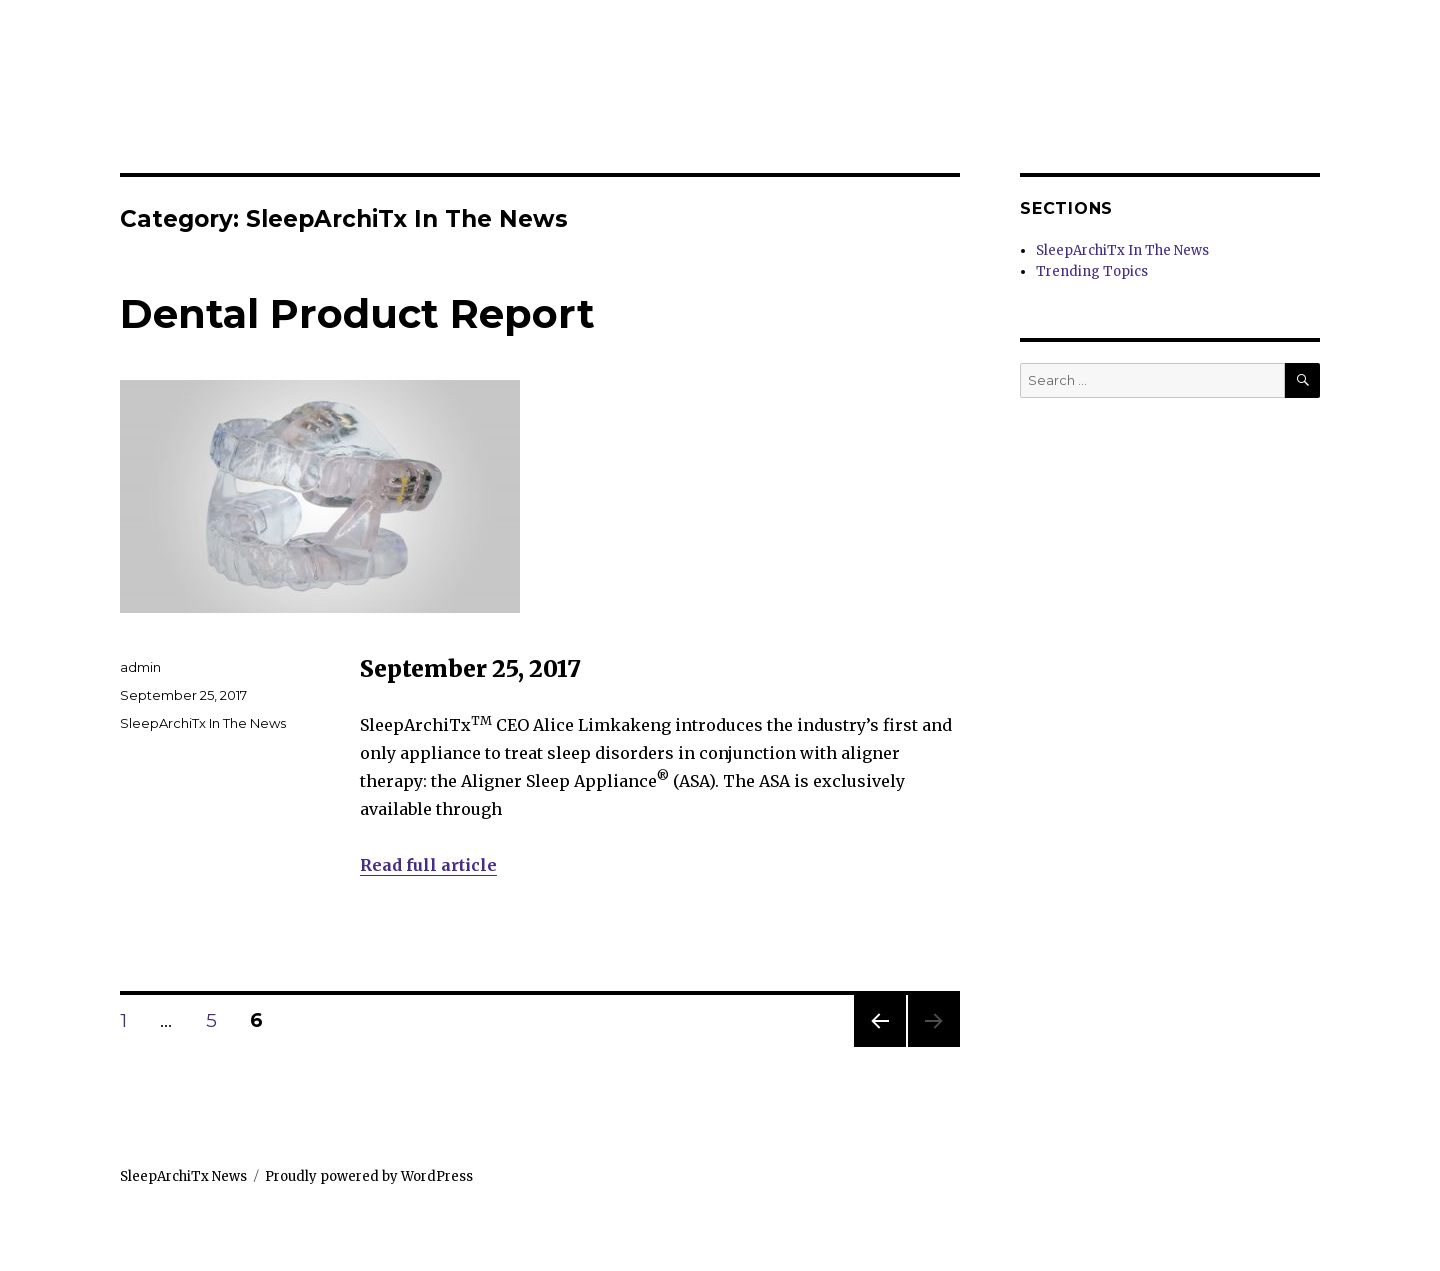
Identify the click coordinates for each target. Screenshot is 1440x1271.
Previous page (880, 1046)
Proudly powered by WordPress (369, 1176)
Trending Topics (1092, 271)
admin (140, 667)
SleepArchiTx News (183, 1176)
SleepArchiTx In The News (203, 723)
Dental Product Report (357, 313)
